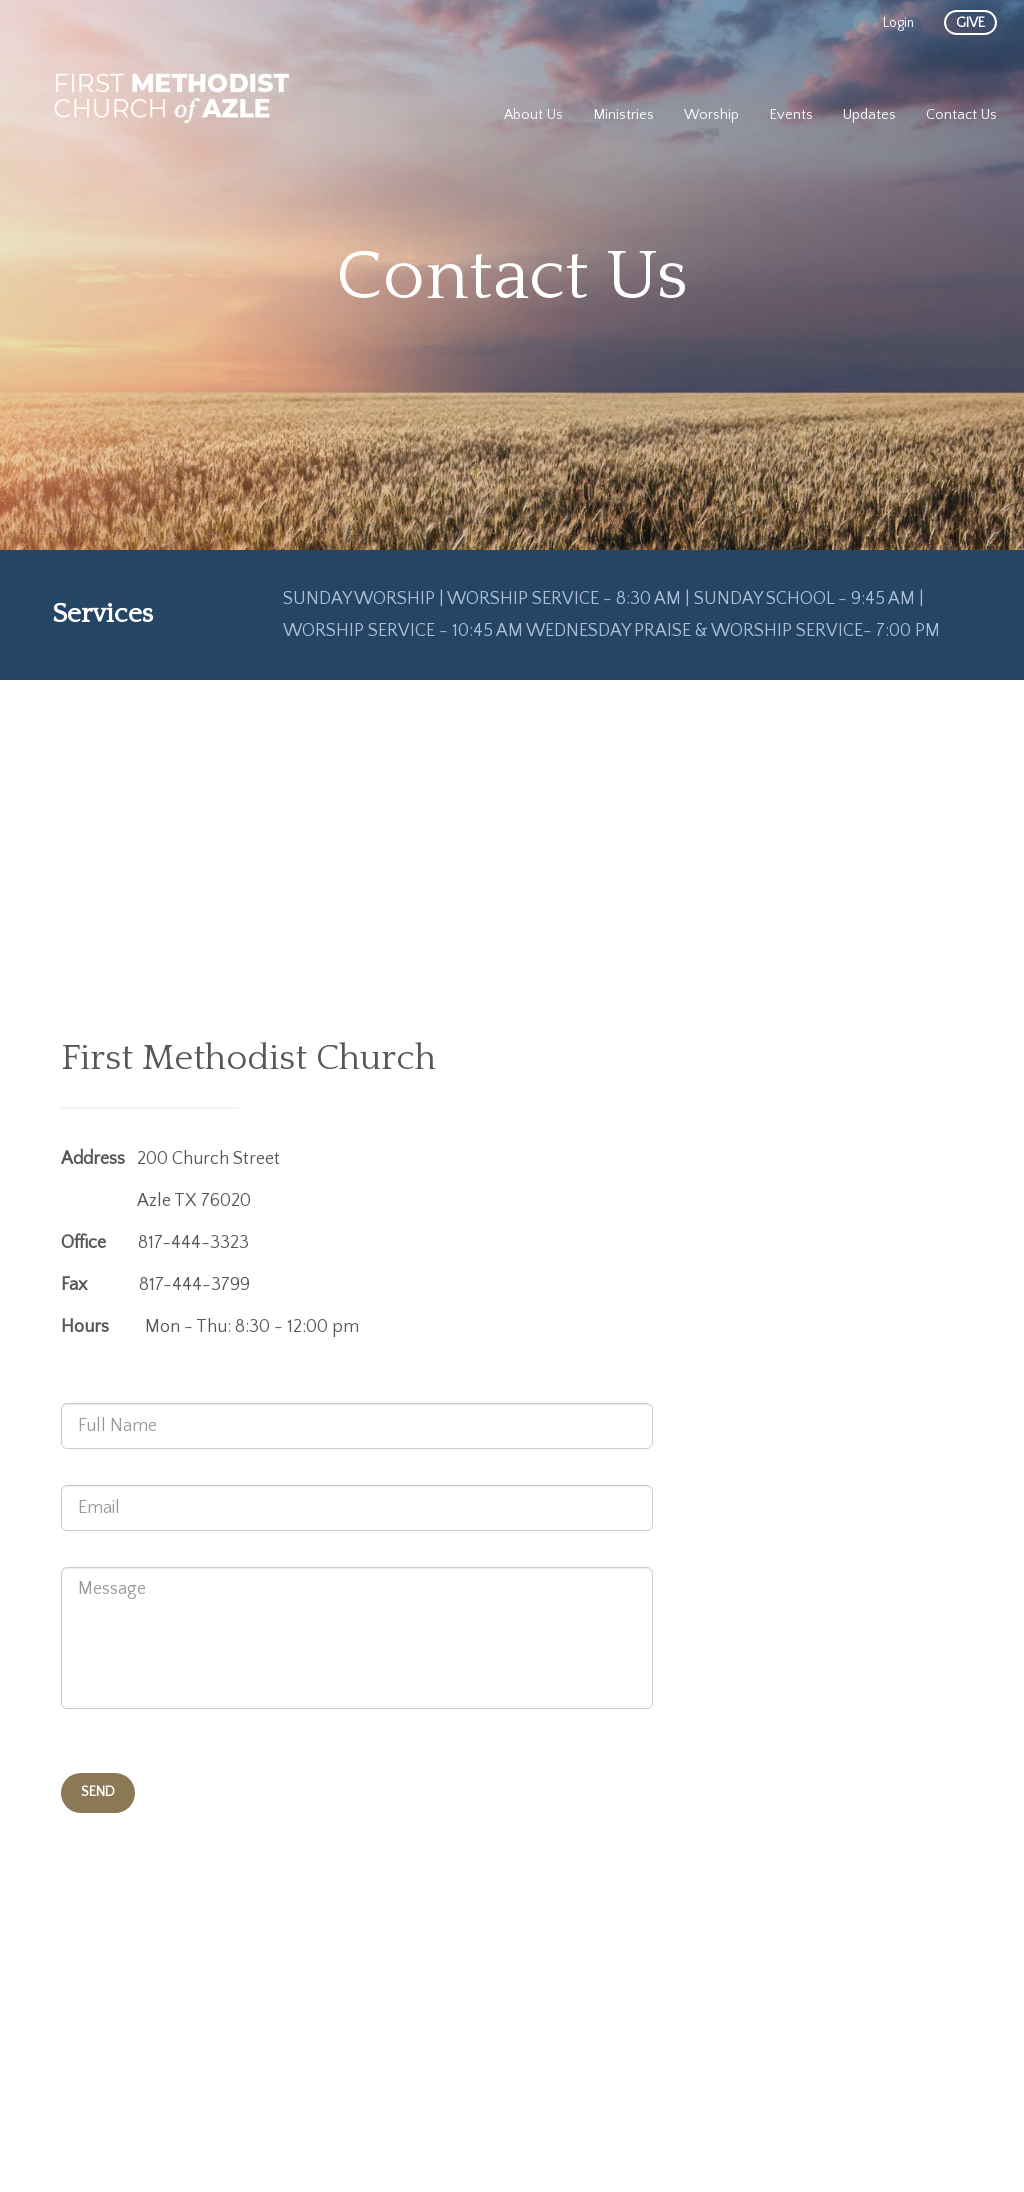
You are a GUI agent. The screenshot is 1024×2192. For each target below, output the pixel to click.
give (970, 23)
